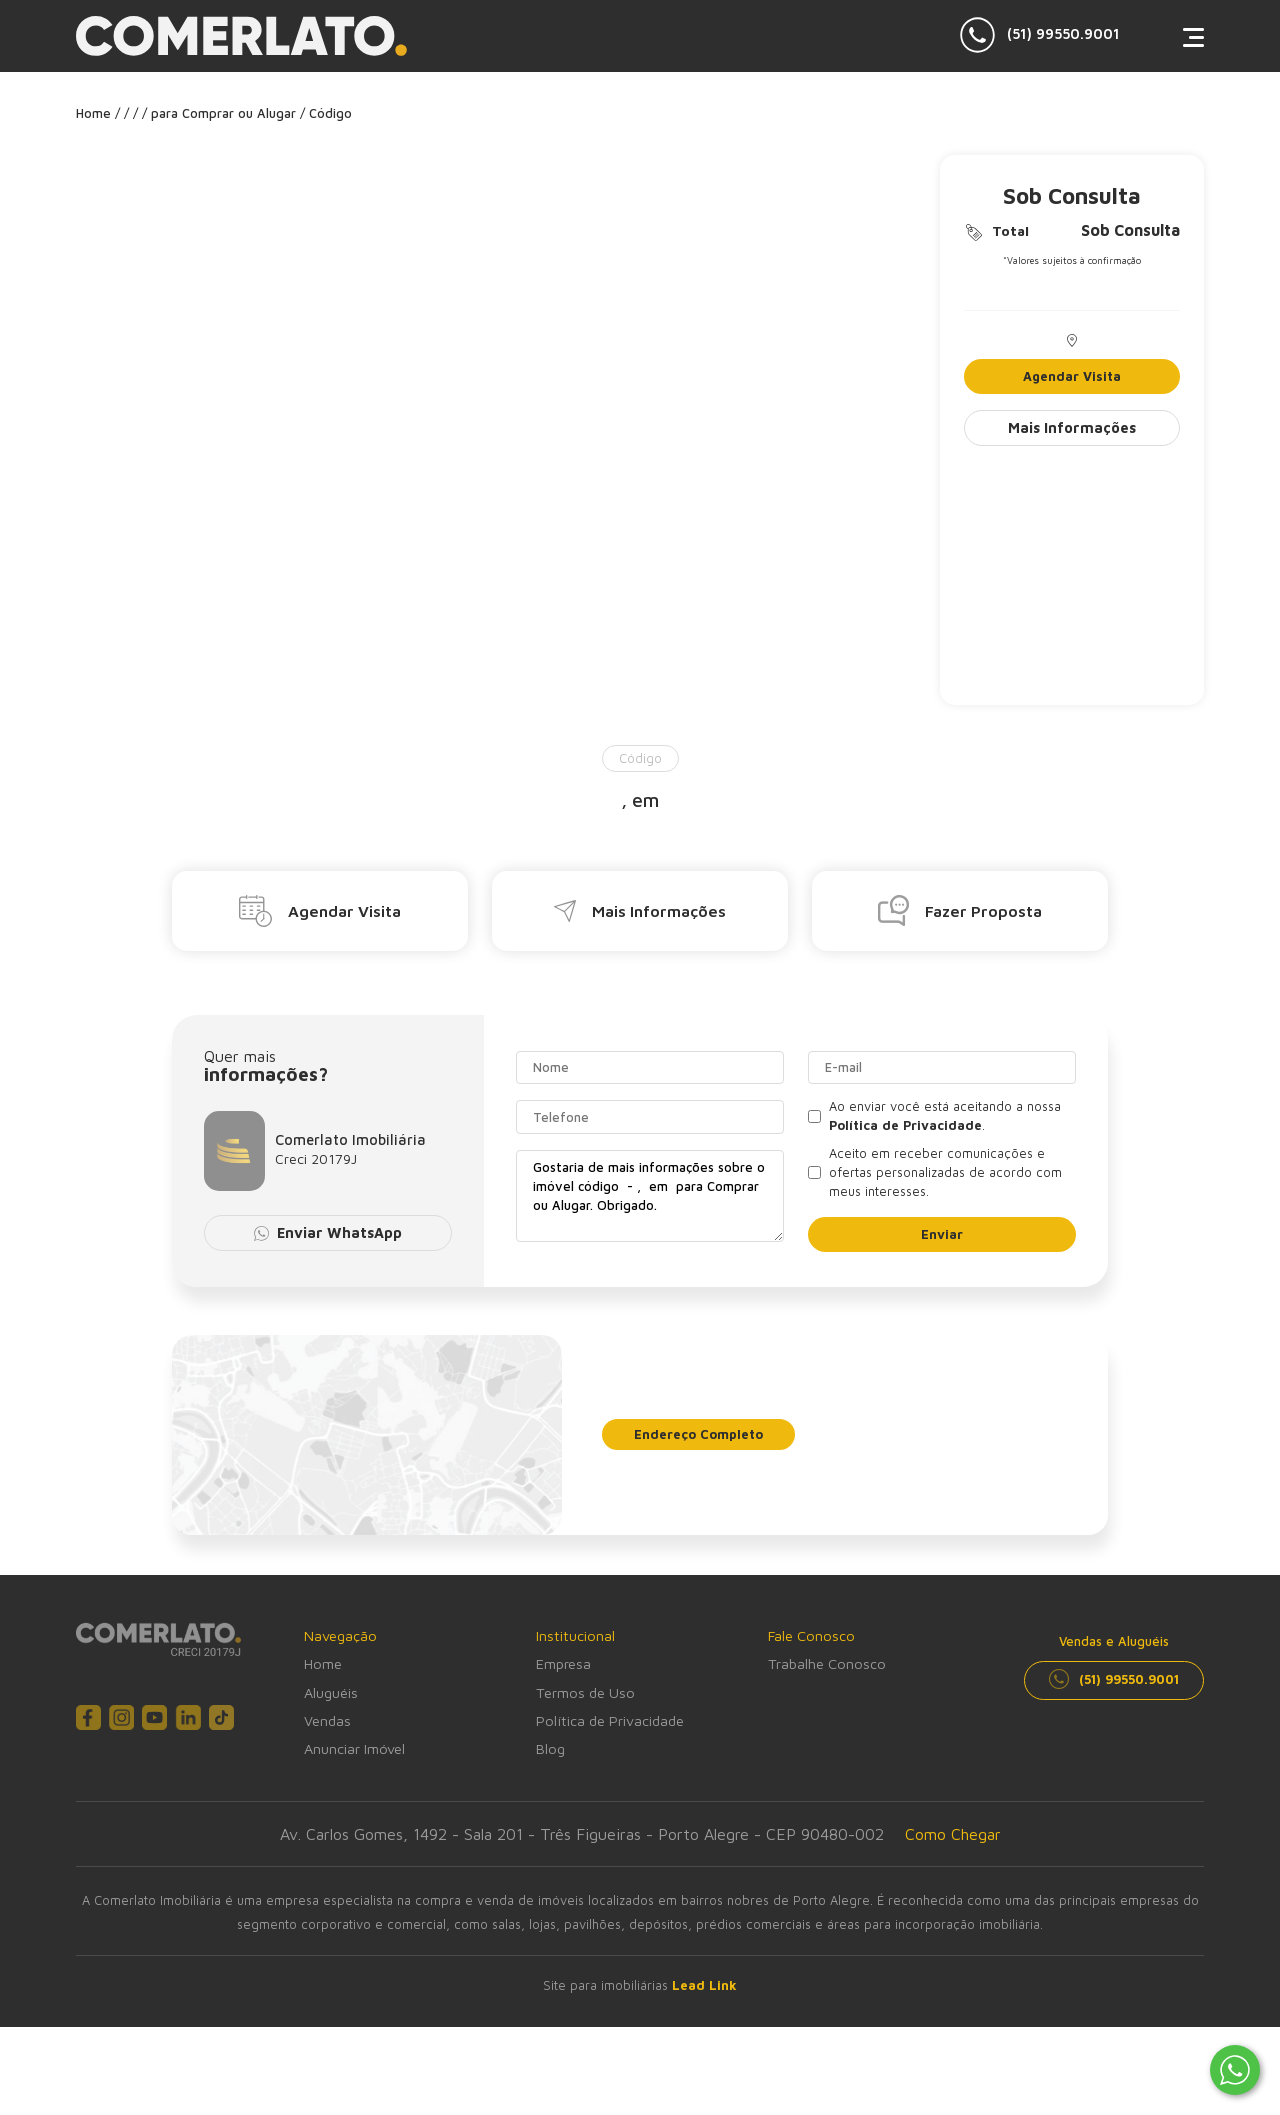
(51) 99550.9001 (1040, 35)
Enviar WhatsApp (328, 1232)
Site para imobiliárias (640, 1985)
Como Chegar (953, 1834)
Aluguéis (331, 1692)
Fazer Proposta (960, 910)
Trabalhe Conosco (827, 1663)
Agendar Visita (1072, 376)
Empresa (563, 1663)
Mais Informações (1072, 427)
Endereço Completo (698, 1434)
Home (323, 1663)
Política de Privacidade (610, 1720)
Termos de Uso (585, 1692)
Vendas (327, 1720)
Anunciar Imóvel (354, 1748)
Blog (550, 1748)
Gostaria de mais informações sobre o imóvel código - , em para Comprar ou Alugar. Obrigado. (650, 1196)
